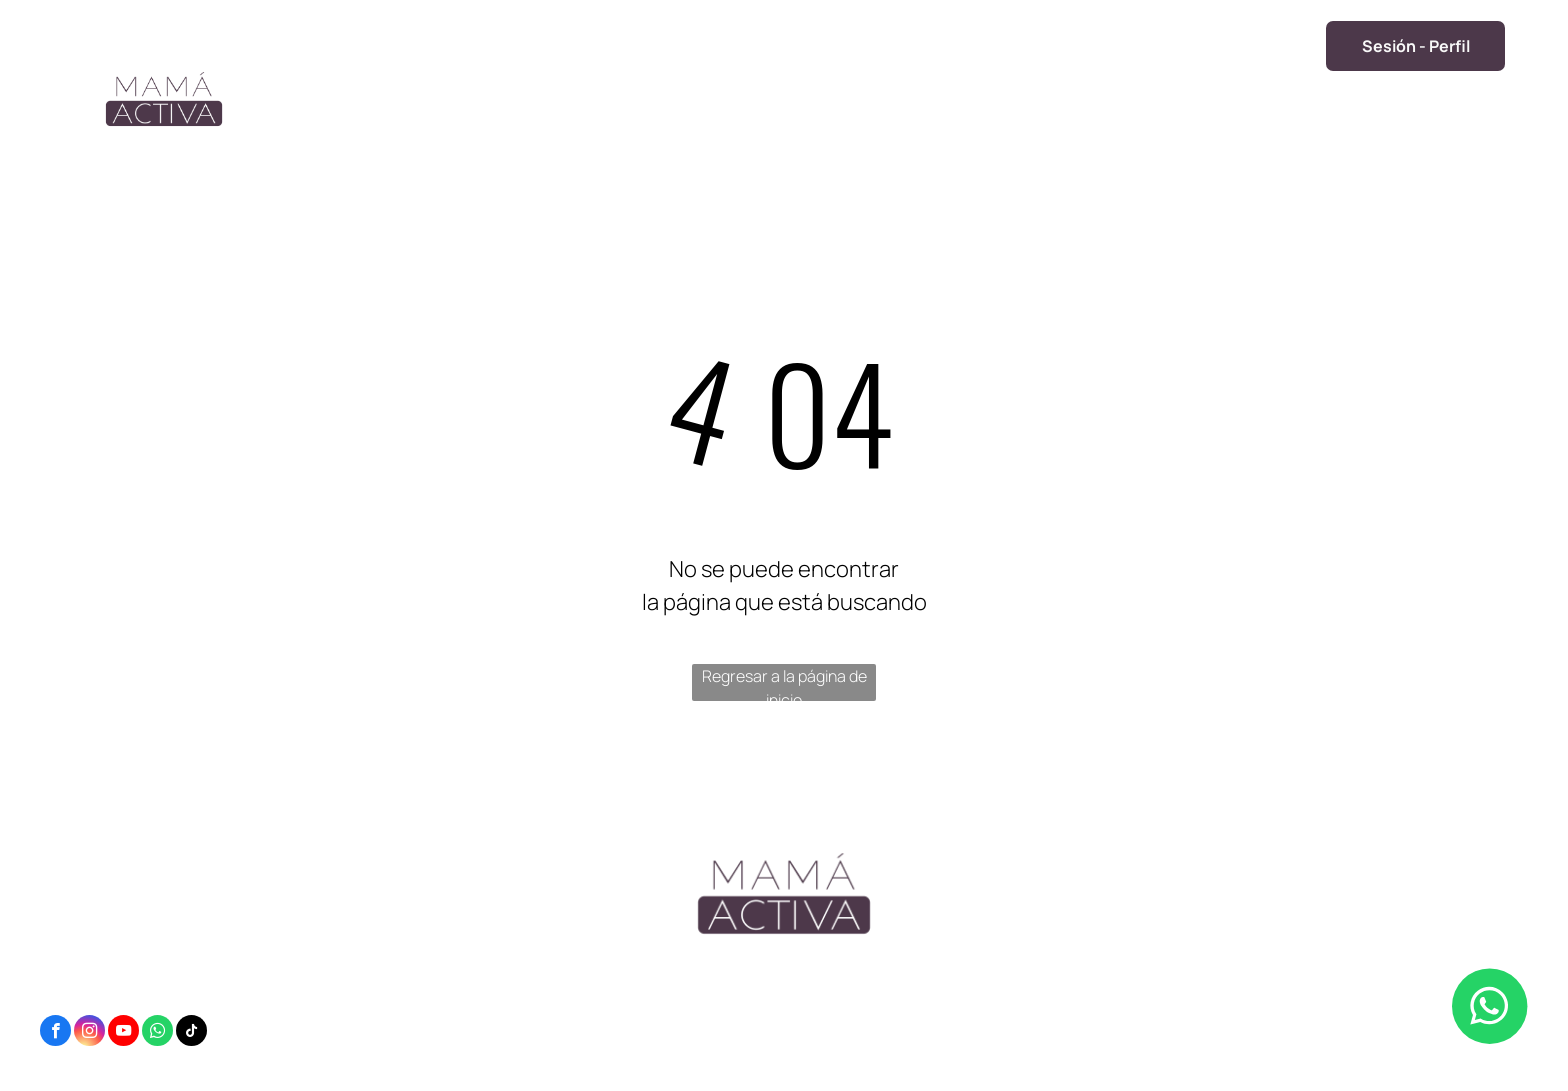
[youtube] (123, 1033)
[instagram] (89, 1033)
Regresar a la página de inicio (784, 683)
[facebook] (55, 1033)
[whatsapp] (157, 1033)
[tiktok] (191, 1033)
